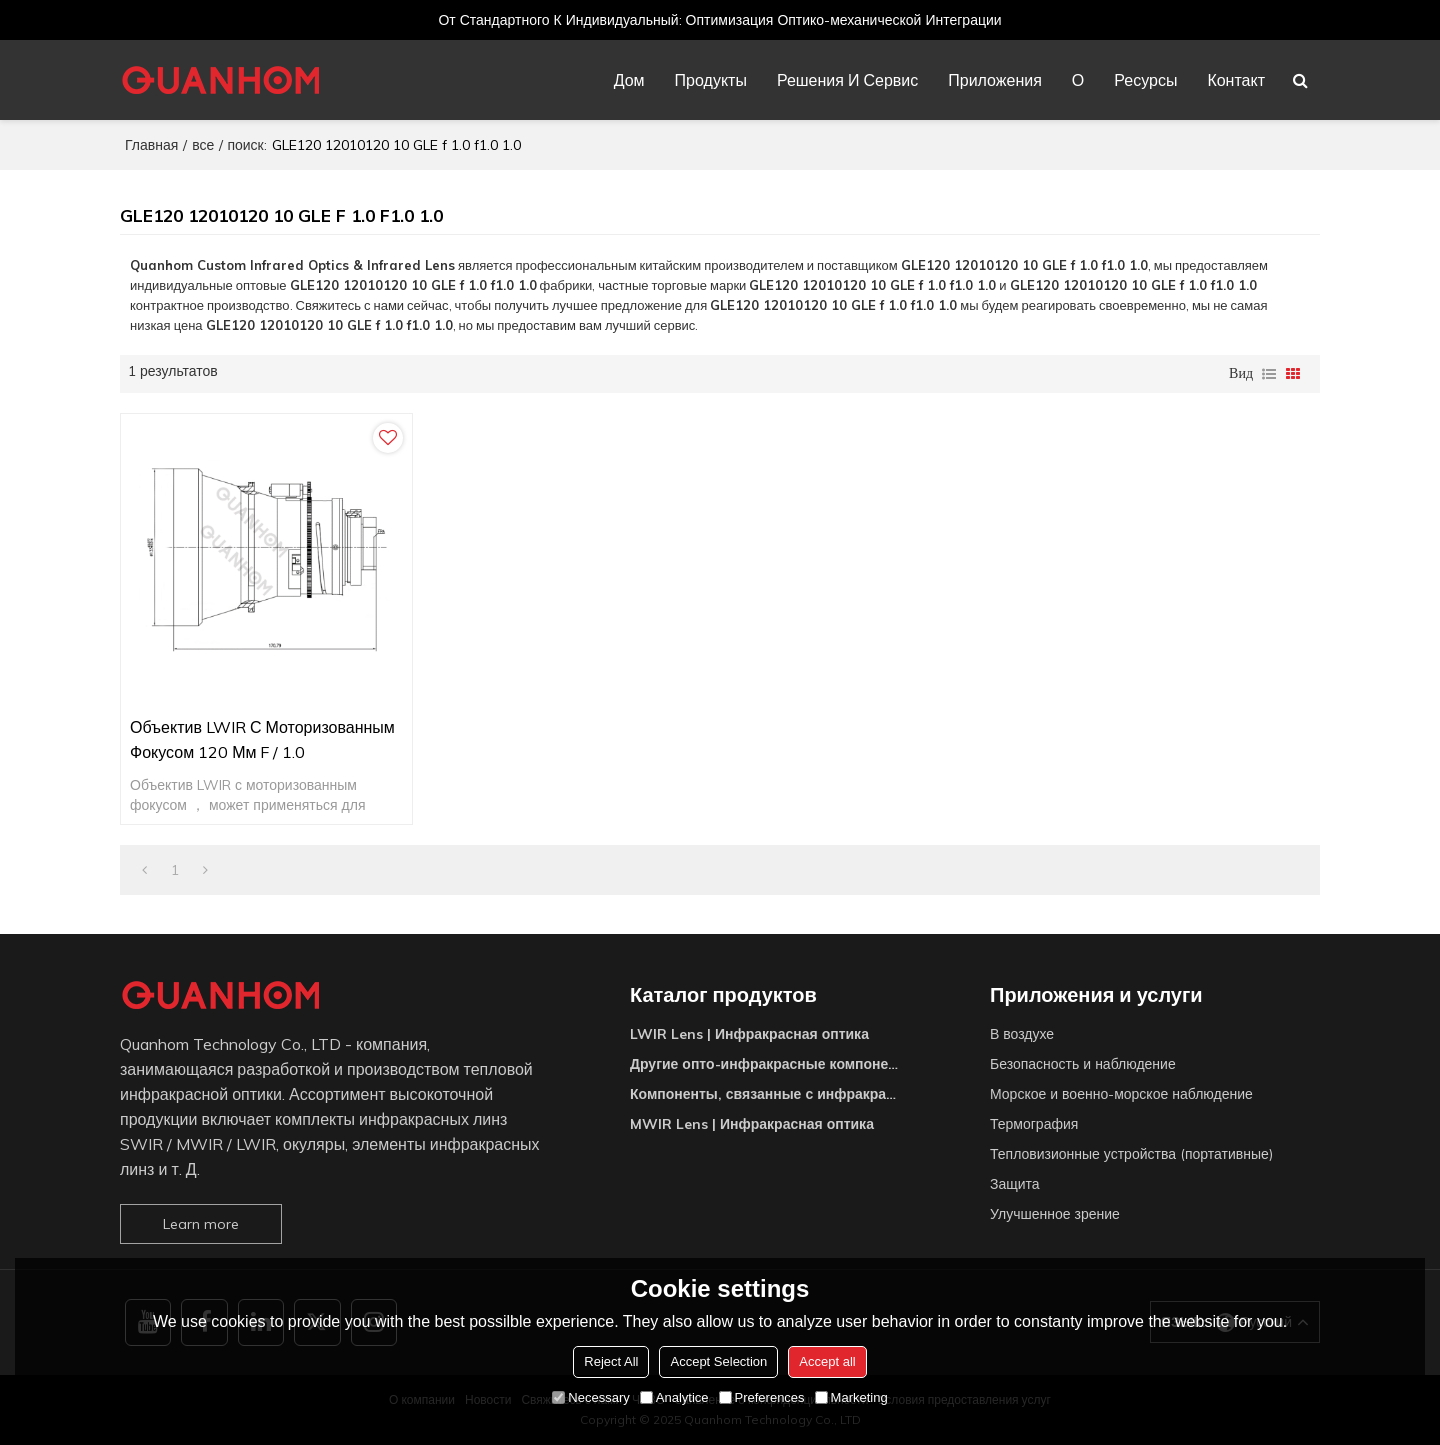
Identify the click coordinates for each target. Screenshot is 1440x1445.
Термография (1034, 1124)
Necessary (590, 1397)
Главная (151, 145)
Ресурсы (1145, 80)
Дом (629, 80)
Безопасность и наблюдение (1083, 1064)
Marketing (851, 1397)
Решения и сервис (847, 80)
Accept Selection (718, 1361)
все (203, 145)
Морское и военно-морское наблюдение (1121, 1094)
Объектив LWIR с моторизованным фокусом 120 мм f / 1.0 (262, 739)
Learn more (201, 1224)
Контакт (1236, 80)
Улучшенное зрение (1055, 1214)
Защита (1015, 1184)
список (1269, 374)
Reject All (611, 1361)
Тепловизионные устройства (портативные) (1131, 1154)
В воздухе (1022, 1034)
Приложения (995, 80)
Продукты (711, 80)
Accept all (827, 1361)
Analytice (674, 1397)
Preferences (762, 1397)
